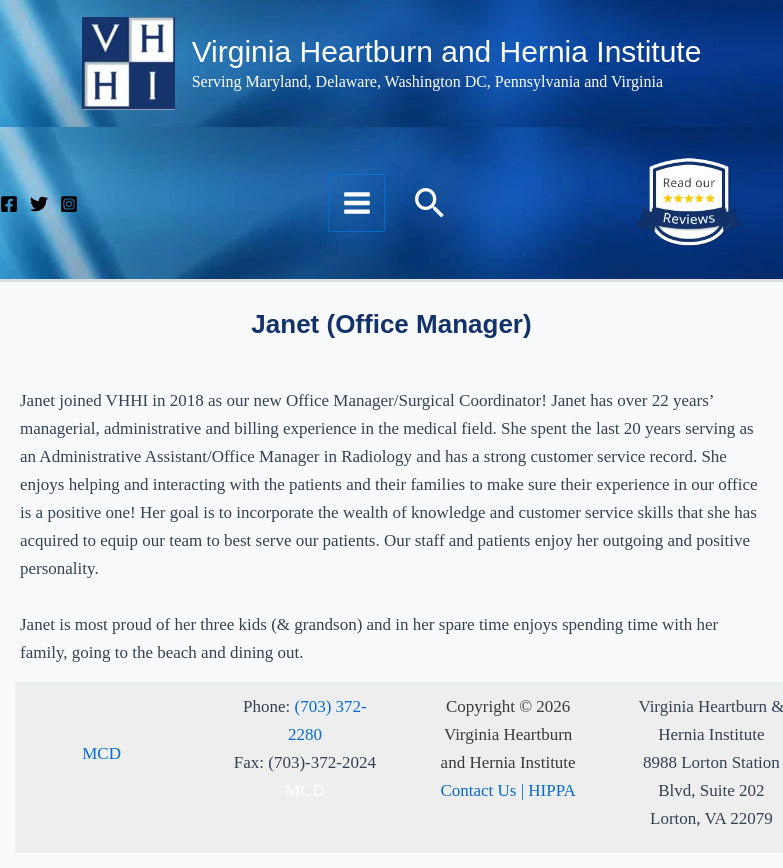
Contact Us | (484, 790)
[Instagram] (69, 204)
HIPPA (552, 790)
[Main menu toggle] (357, 203)
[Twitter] (39, 204)
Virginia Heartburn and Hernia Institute (447, 51)
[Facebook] (9, 204)
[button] (430, 202)
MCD (101, 753)
